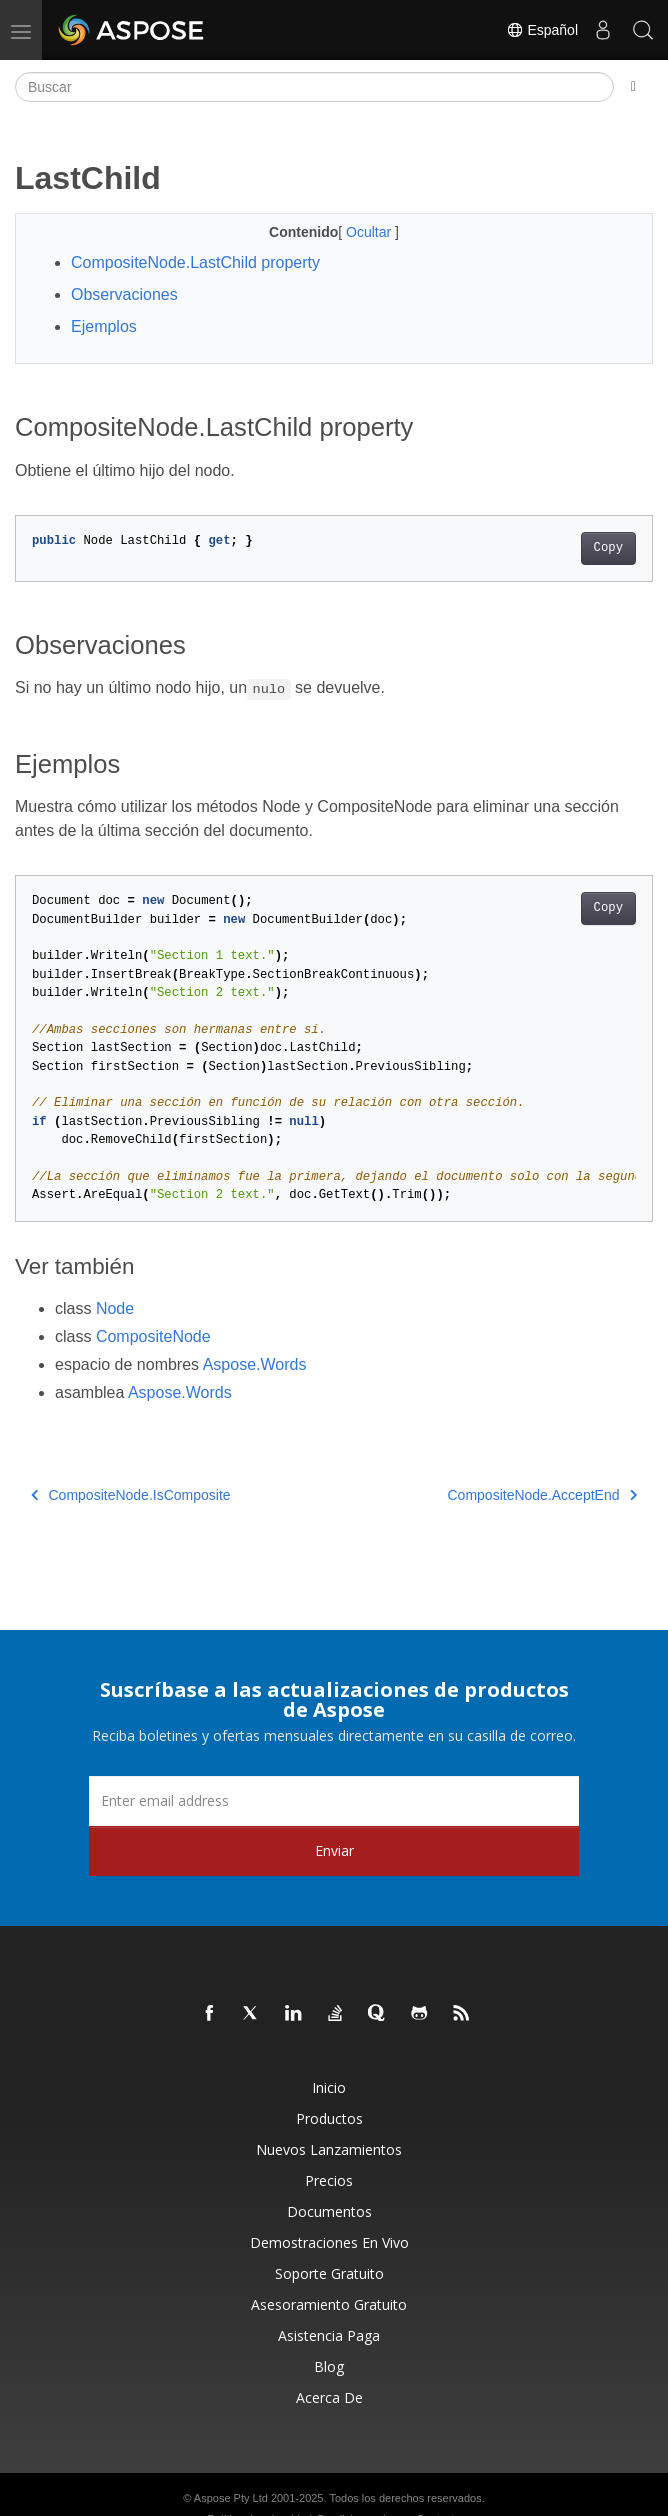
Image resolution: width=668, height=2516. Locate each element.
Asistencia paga (329, 2335)
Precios (329, 2180)
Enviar (334, 1850)
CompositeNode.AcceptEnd (543, 1495)
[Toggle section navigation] (633, 87)
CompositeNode (153, 1336)
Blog (329, 2366)
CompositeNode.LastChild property (195, 262)
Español (542, 30)
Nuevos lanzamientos (329, 2149)
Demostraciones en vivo (329, 2242)
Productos (329, 2118)
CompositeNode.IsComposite (131, 1495)
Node (115, 1308)
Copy (608, 548)
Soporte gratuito (329, 2273)
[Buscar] (314, 87)
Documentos (329, 2211)
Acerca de (329, 2397)
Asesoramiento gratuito (329, 2304)
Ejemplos (104, 326)
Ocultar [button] (370, 232)
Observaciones (124, 294)
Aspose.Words (255, 1364)
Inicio (329, 2087)
